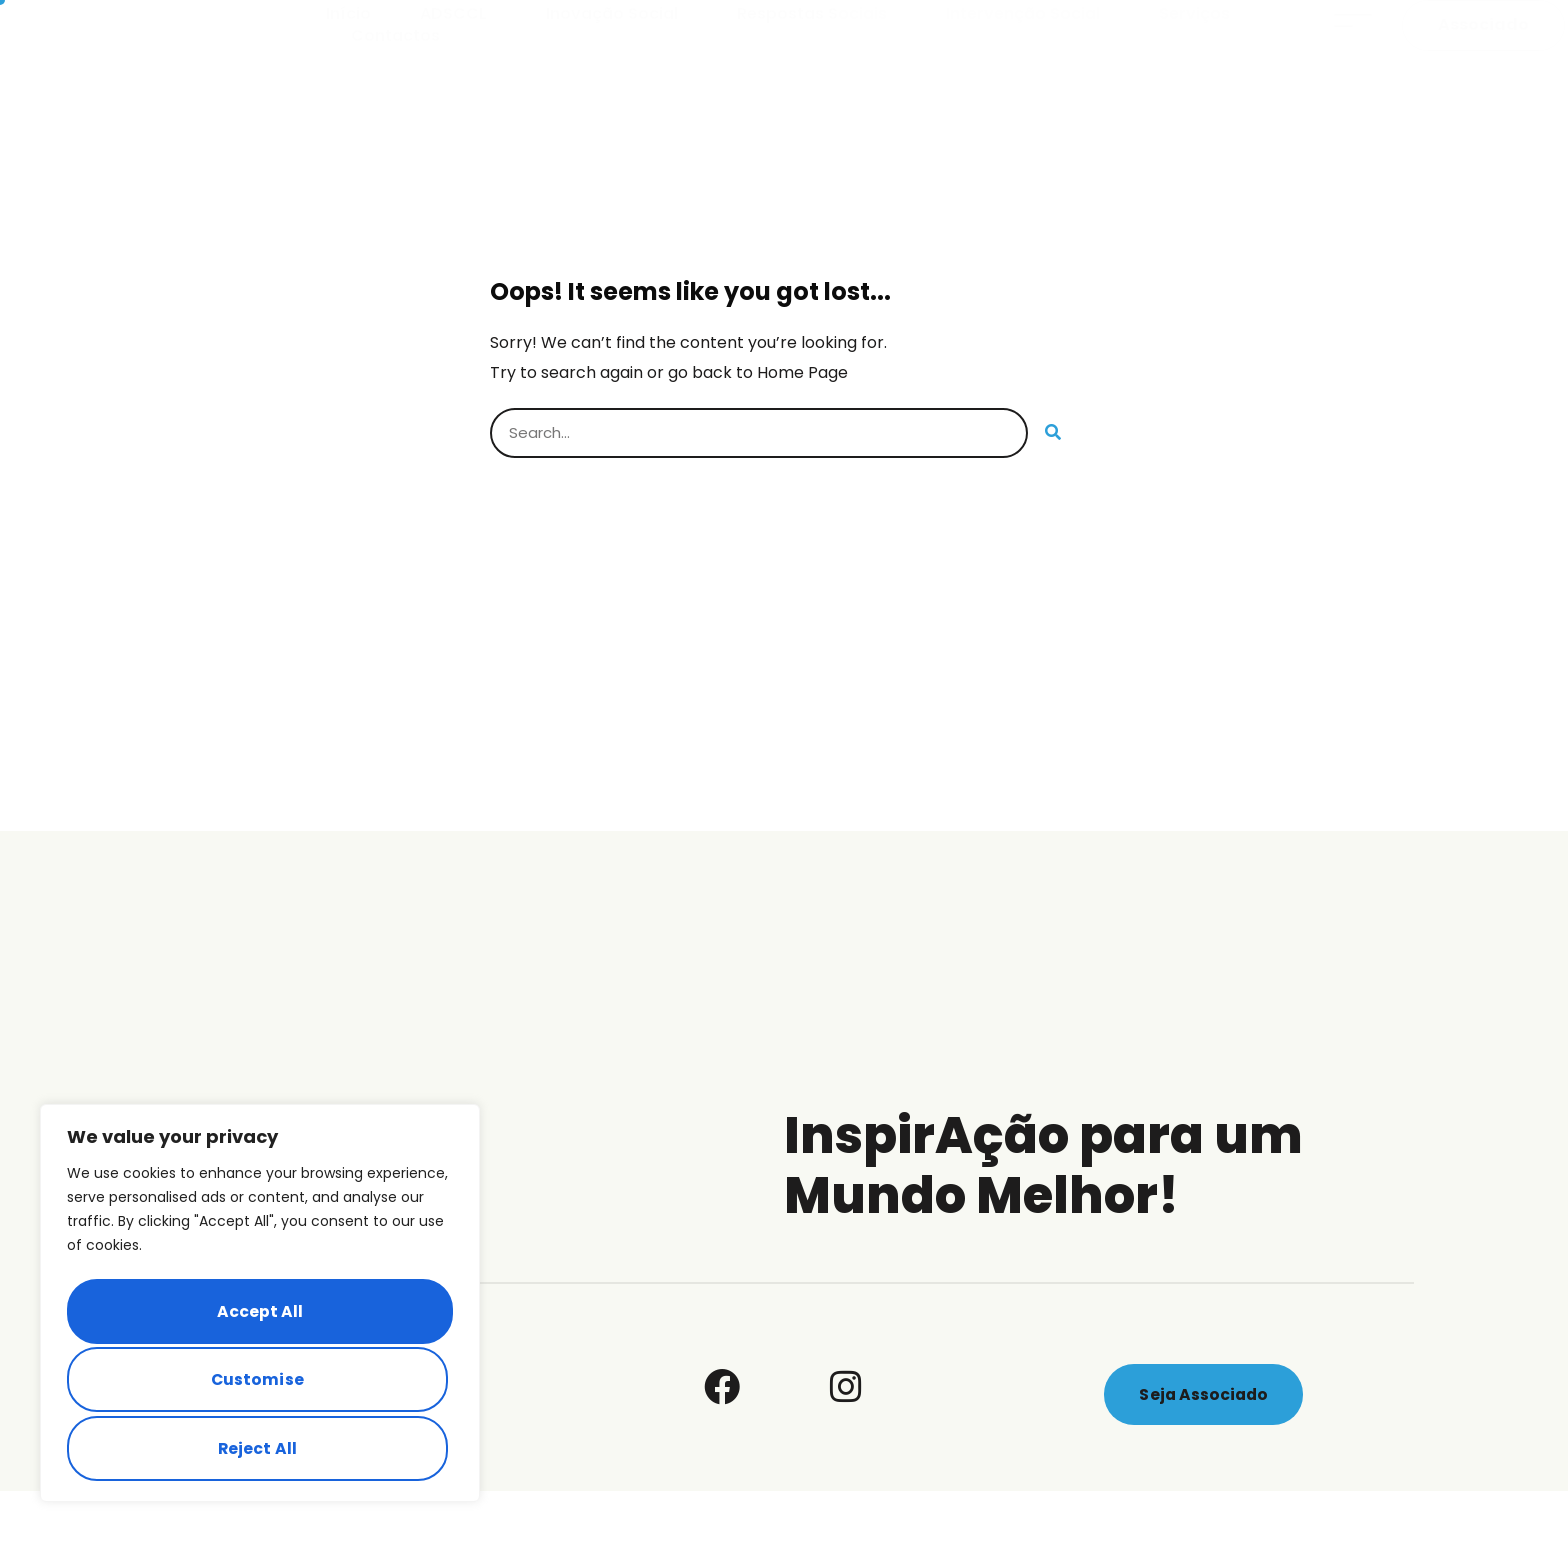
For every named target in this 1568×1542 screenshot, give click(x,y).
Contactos (395, 62)
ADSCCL (458, 40)
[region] (260, 1309)
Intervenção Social (1028, 40)
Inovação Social (617, 40)
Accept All (260, 1447)
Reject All (256, 1382)
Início (348, 40)
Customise (256, 1317)
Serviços (1199, 40)
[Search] (1053, 484)
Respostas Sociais (817, 40)
